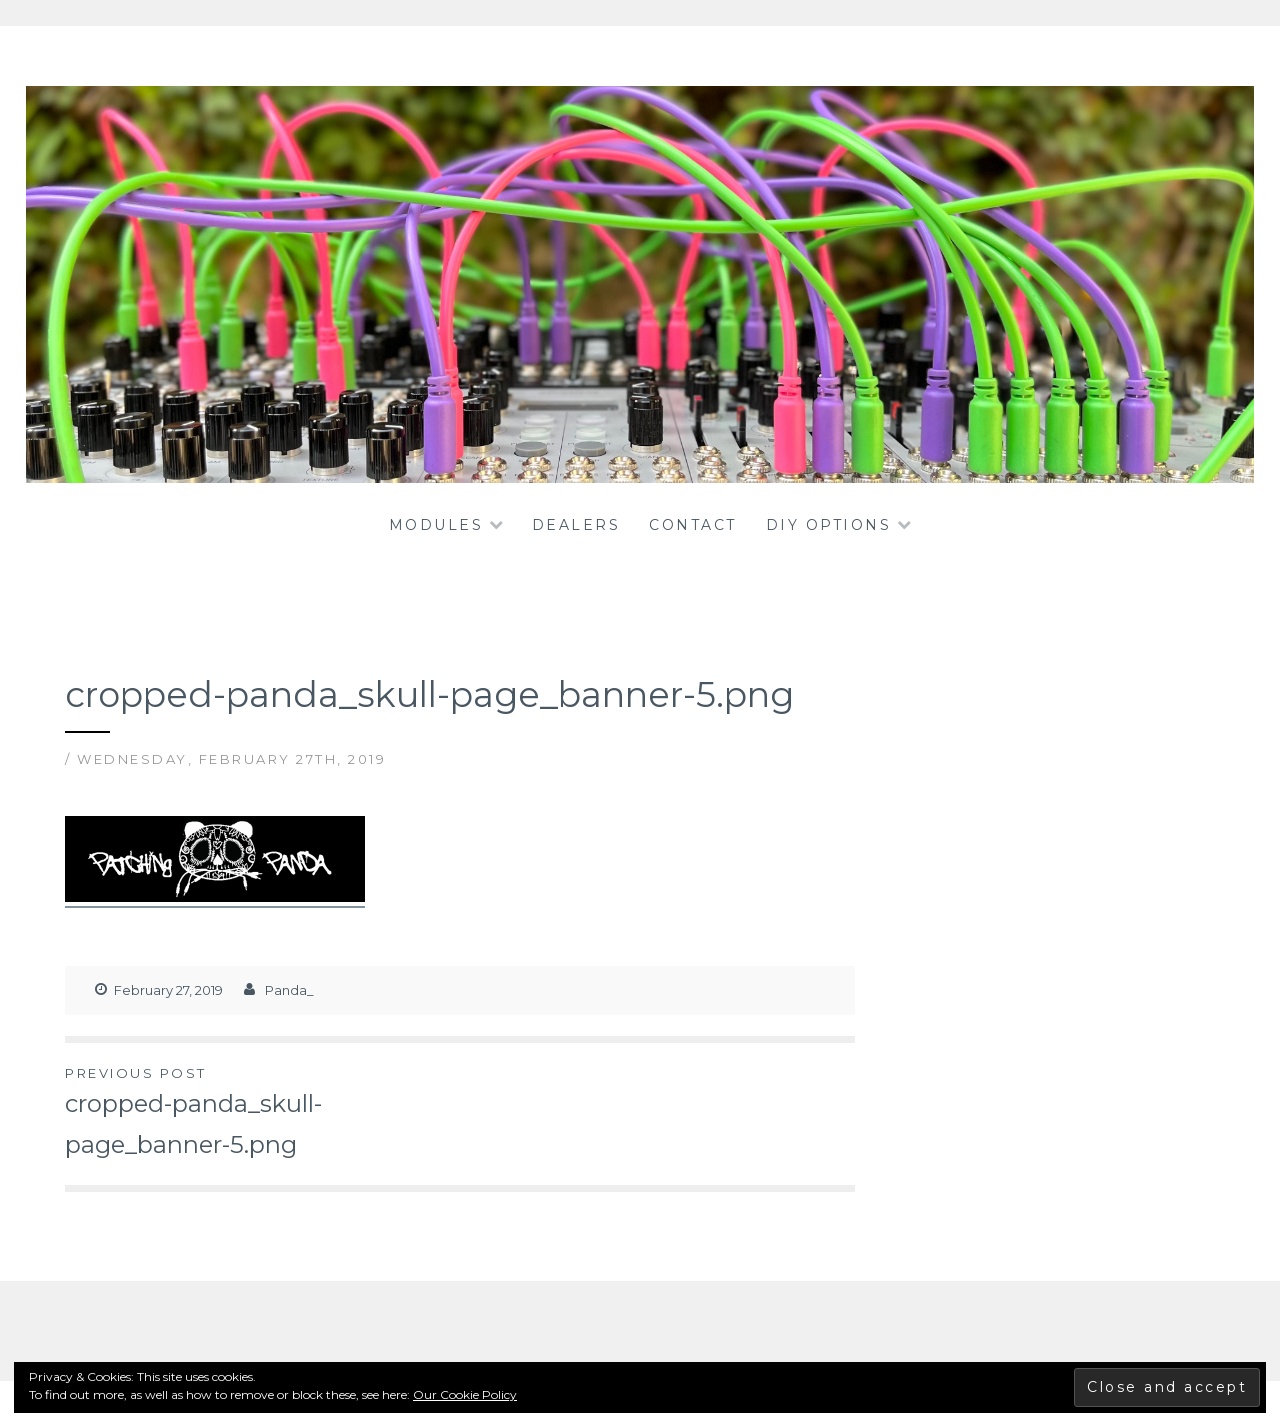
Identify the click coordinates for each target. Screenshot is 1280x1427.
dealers (576, 525)
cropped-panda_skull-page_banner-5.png (262, 1110)
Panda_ (289, 990)
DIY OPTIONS (829, 525)
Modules (436, 525)
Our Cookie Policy (465, 1394)
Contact (693, 525)
